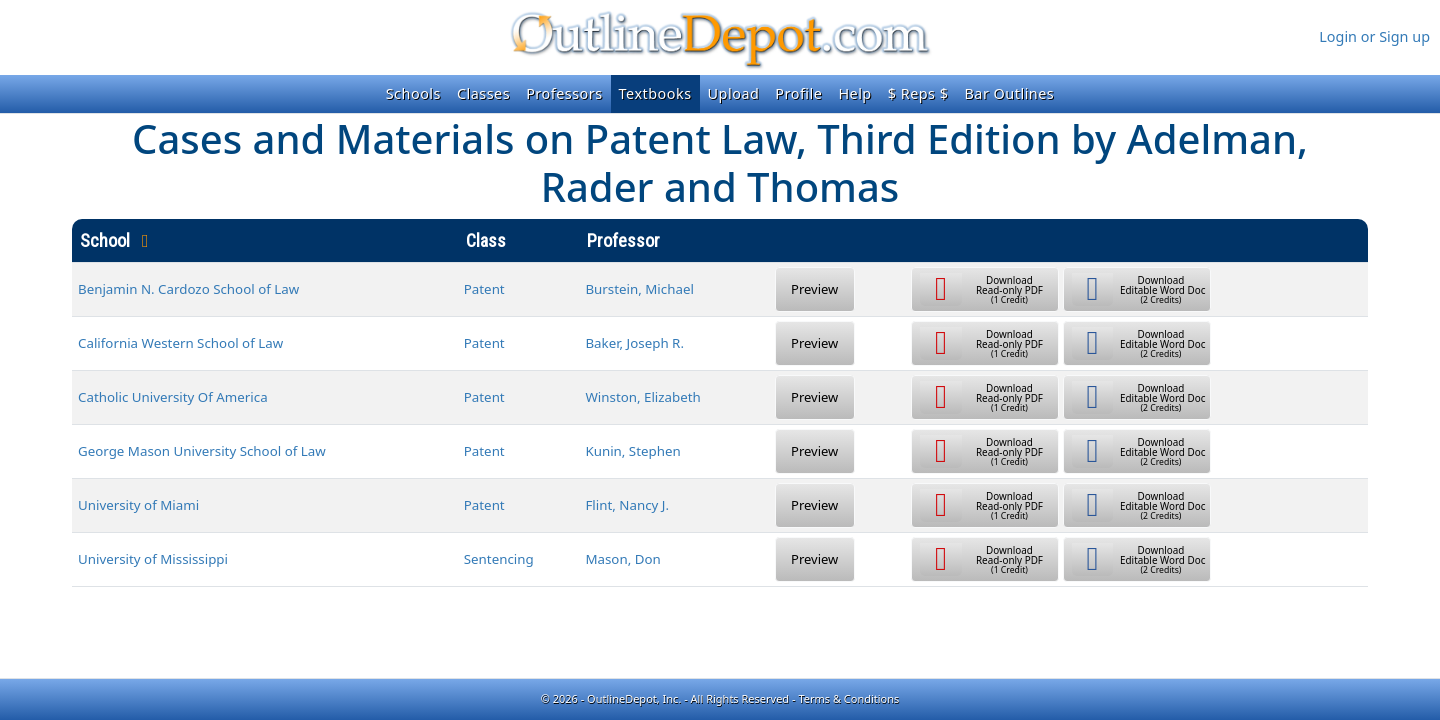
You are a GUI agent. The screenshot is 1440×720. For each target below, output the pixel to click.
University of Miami (138, 505)
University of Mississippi (153, 559)
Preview (814, 289)
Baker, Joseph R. (634, 343)
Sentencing (499, 559)
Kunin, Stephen (632, 451)
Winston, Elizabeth (642, 397)
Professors (564, 93)
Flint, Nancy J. (627, 505)
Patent (484, 289)
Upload (734, 93)
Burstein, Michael (639, 289)
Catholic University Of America (173, 397)
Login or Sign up (1374, 36)
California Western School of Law (180, 343)
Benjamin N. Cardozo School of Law (188, 289)
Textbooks (655, 93)
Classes (483, 93)
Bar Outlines (1009, 93)
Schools (413, 93)
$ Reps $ (918, 93)
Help (854, 93)
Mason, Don (622, 559)
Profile (798, 93)
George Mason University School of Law (202, 451)
